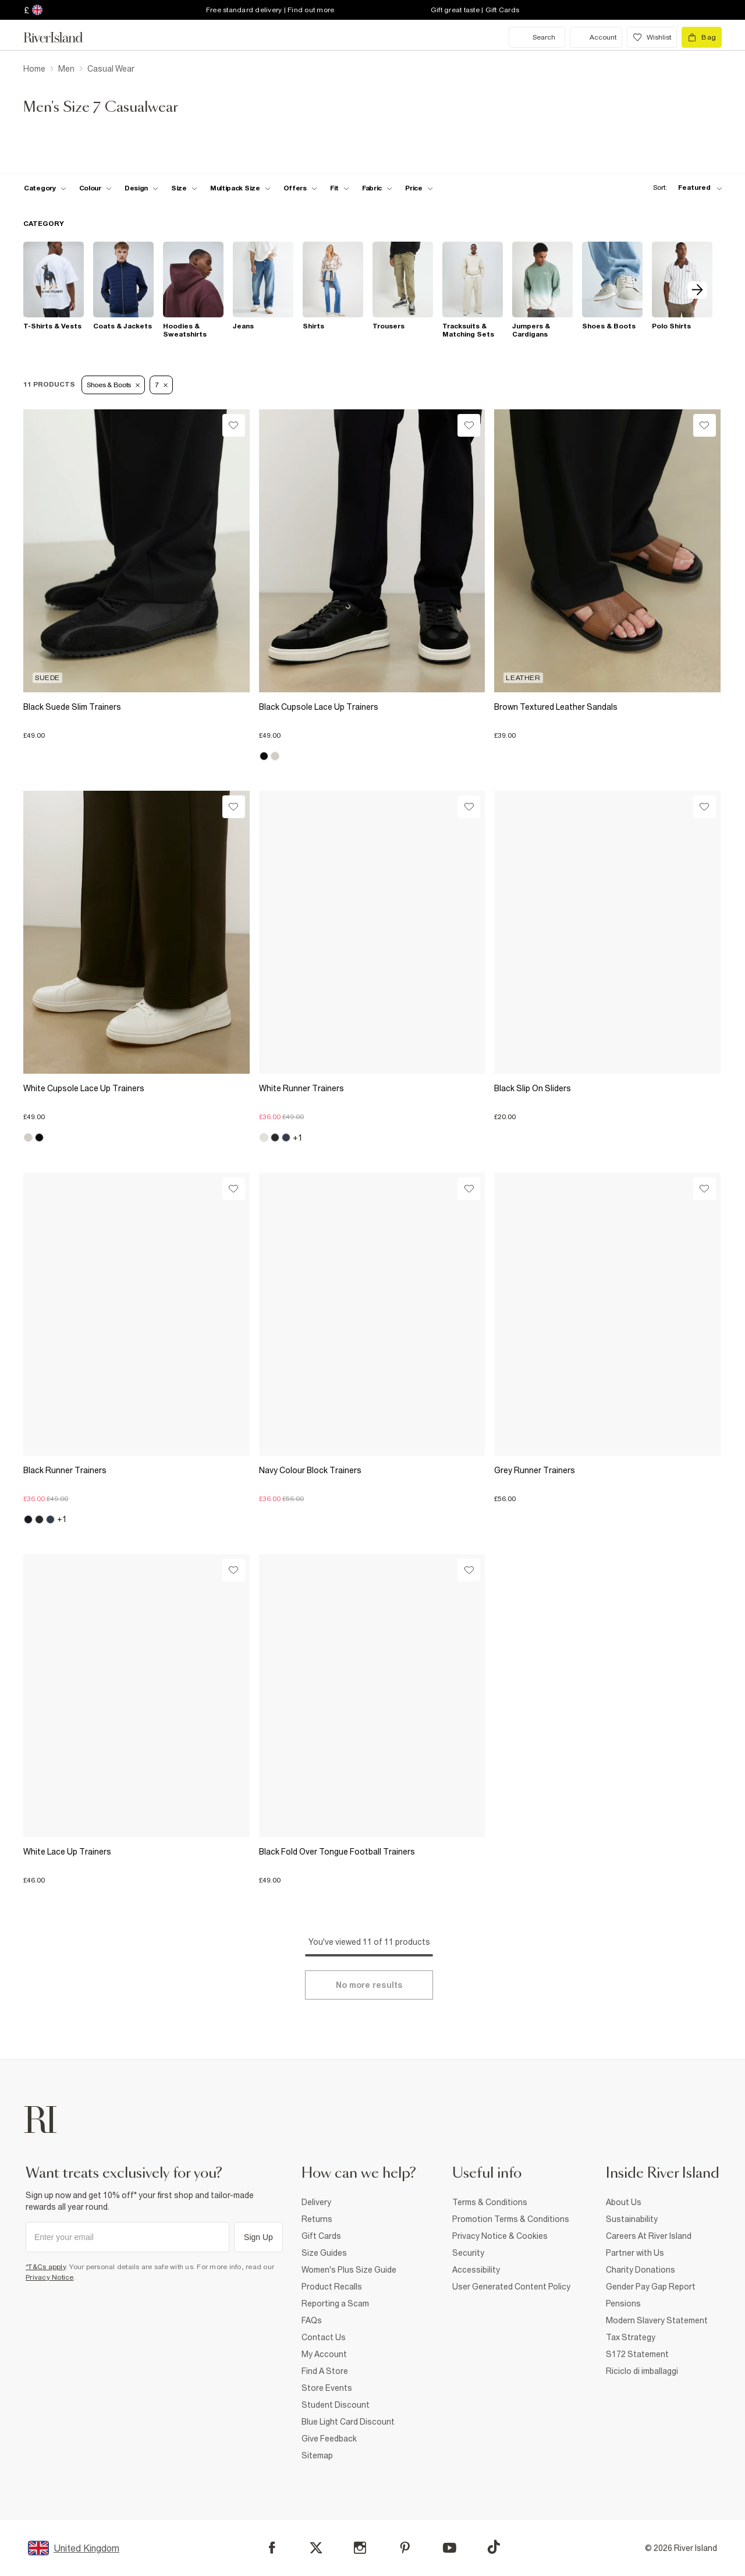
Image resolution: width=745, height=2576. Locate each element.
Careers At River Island (648, 2236)
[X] (316, 2548)
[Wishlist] (233, 425)
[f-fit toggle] (339, 188)
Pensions (623, 2303)
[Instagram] (360, 2548)
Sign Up (258, 2237)
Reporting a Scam (335, 2303)
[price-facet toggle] (419, 188)
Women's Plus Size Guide (348, 2269)
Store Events (326, 2388)
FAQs (311, 2320)
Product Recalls (331, 2286)
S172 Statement (637, 2354)
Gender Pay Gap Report (651, 2286)
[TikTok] (494, 2547)
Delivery (316, 2202)
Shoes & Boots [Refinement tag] (113, 385)
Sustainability (632, 2219)
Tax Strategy (630, 2337)
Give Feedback (329, 2438)
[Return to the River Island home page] (61, 37)
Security (468, 2252)
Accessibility (476, 2269)
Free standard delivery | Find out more (270, 10)
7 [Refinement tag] (161, 385)
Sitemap (317, 2455)
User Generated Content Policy (511, 2286)
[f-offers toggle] (300, 188)
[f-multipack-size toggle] (240, 188)
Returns (316, 2219)
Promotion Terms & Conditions (510, 2219)
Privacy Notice (50, 2277)
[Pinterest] (405, 2548)
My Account (324, 2354)
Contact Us (323, 2337)
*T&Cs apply (46, 2267)
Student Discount (335, 2404)
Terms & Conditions (489, 2202)
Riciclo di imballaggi (642, 2371)
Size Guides (324, 2252)
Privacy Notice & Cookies (500, 2236)
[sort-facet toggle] (684, 188)
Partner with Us (635, 2252)
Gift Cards (321, 2236)
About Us (623, 2202)
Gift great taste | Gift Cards (475, 10)
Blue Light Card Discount (348, 2421)
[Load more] (369, 1985)
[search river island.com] (537, 37)
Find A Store (324, 2371)
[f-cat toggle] (45, 188)
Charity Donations (640, 2269)
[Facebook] (272, 2548)
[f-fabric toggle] (377, 188)
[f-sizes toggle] (184, 188)
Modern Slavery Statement (657, 2320)
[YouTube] (449, 2548)
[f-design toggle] (141, 188)
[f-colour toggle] (95, 188)
